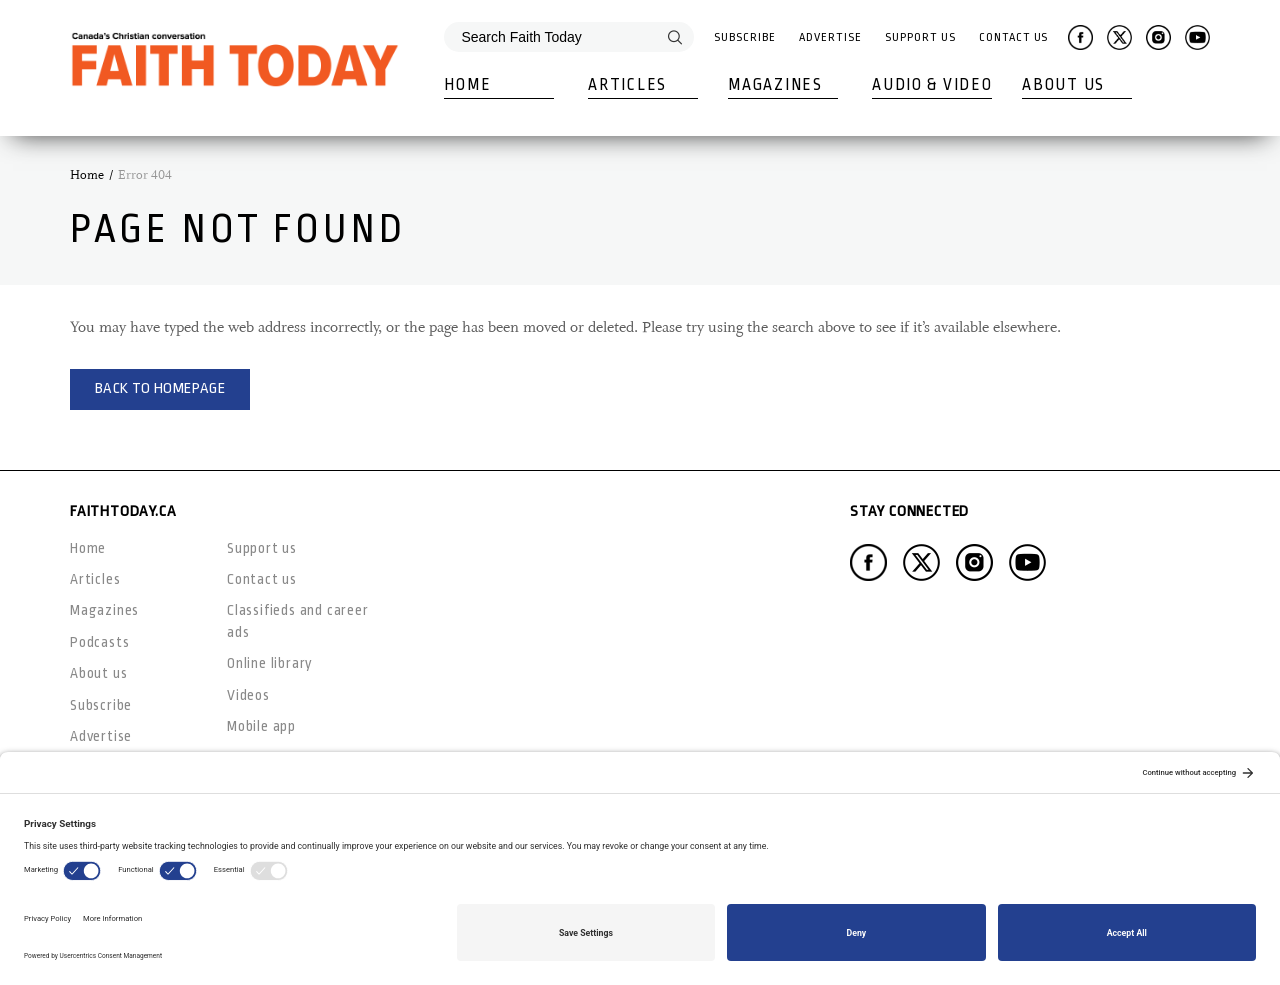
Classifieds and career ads (298, 620)
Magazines (775, 85)
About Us (1063, 85)
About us (98, 673)
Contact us (262, 579)
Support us (262, 548)
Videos (248, 695)
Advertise (830, 37)
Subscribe (744, 37)
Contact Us (1013, 37)
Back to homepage (160, 388)
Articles (627, 85)
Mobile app (261, 726)
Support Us (920, 37)
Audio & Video (932, 85)
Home (467, 85)
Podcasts (99, 642)
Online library (270, 663)
